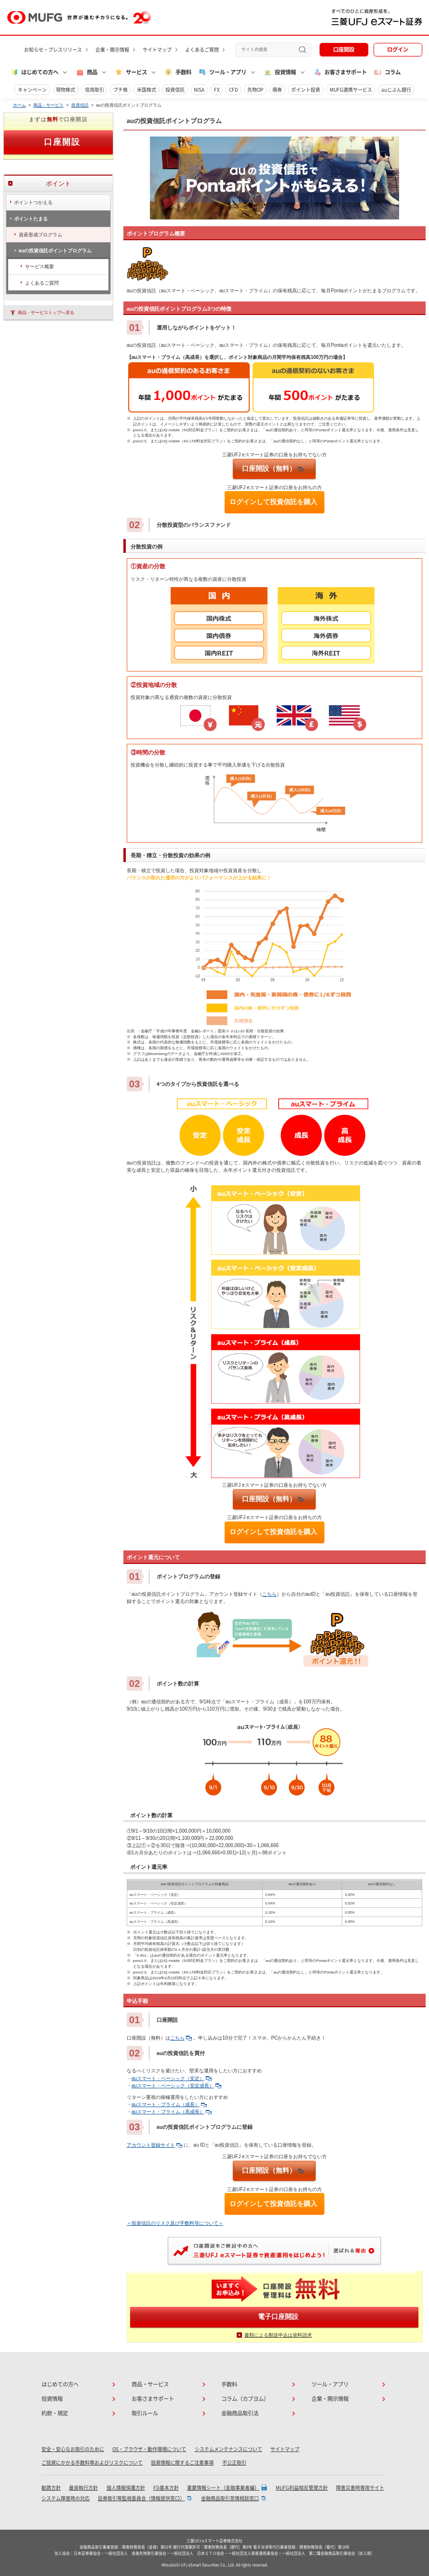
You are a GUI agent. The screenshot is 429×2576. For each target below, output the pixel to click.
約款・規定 (54, 2413)
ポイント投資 (305, 89)
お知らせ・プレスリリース (53, 49)
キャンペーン (32, 89)
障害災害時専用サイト (360, 2487)
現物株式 (65, 89)
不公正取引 (234, 2462)
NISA (199, 89)
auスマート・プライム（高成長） (172, 2111)
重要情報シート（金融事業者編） (223, 2487)
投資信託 (175, 89)
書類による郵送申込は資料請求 (278, 2335)
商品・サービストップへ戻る (46, 312)
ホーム (19, 105)
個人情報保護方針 (126, 2487)
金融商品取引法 (239, 2413)
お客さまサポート (340, 72)
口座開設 (343, 49)
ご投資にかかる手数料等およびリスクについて (92, 2462)
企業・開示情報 (112, 49)
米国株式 (146, 89)
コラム (387, 72)
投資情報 (52, 2398)
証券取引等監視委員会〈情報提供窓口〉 (141, 2498)
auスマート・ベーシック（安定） (172, 2078)
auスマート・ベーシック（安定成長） (176, 2085)
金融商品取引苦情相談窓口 (230, 2498)
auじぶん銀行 (396, 89)
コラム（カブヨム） (245, 2398)
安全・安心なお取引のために (72, 2449)
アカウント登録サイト (154, 2145)
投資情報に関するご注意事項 (182, 2462)
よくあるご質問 (202, 49)
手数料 (177, 72)
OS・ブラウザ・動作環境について (149, 2449)
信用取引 (94, 89)
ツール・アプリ (330, 2384)
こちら (269, 1594)
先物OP (255, 89)
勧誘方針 (51, 2487)
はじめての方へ (60, 2384)
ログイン (397, 49)
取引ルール (145, 2413)
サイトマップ (157, 49)
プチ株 (120, 89)
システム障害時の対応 (65, 2498)
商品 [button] (86, 72)
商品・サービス (48, 105)
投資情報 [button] (280, 72)
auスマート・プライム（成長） (169, 2104)
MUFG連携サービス (351, 89)
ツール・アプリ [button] (222, 72)
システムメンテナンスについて (228, 2449)
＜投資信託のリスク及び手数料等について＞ (175, 2223)
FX (217, 89)
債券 (277, 89)
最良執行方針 (83, 2487)
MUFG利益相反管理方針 (302, 2487)
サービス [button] (131, 72)
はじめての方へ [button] (35, 72)
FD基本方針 (166, 2487)
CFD (233, 89)
